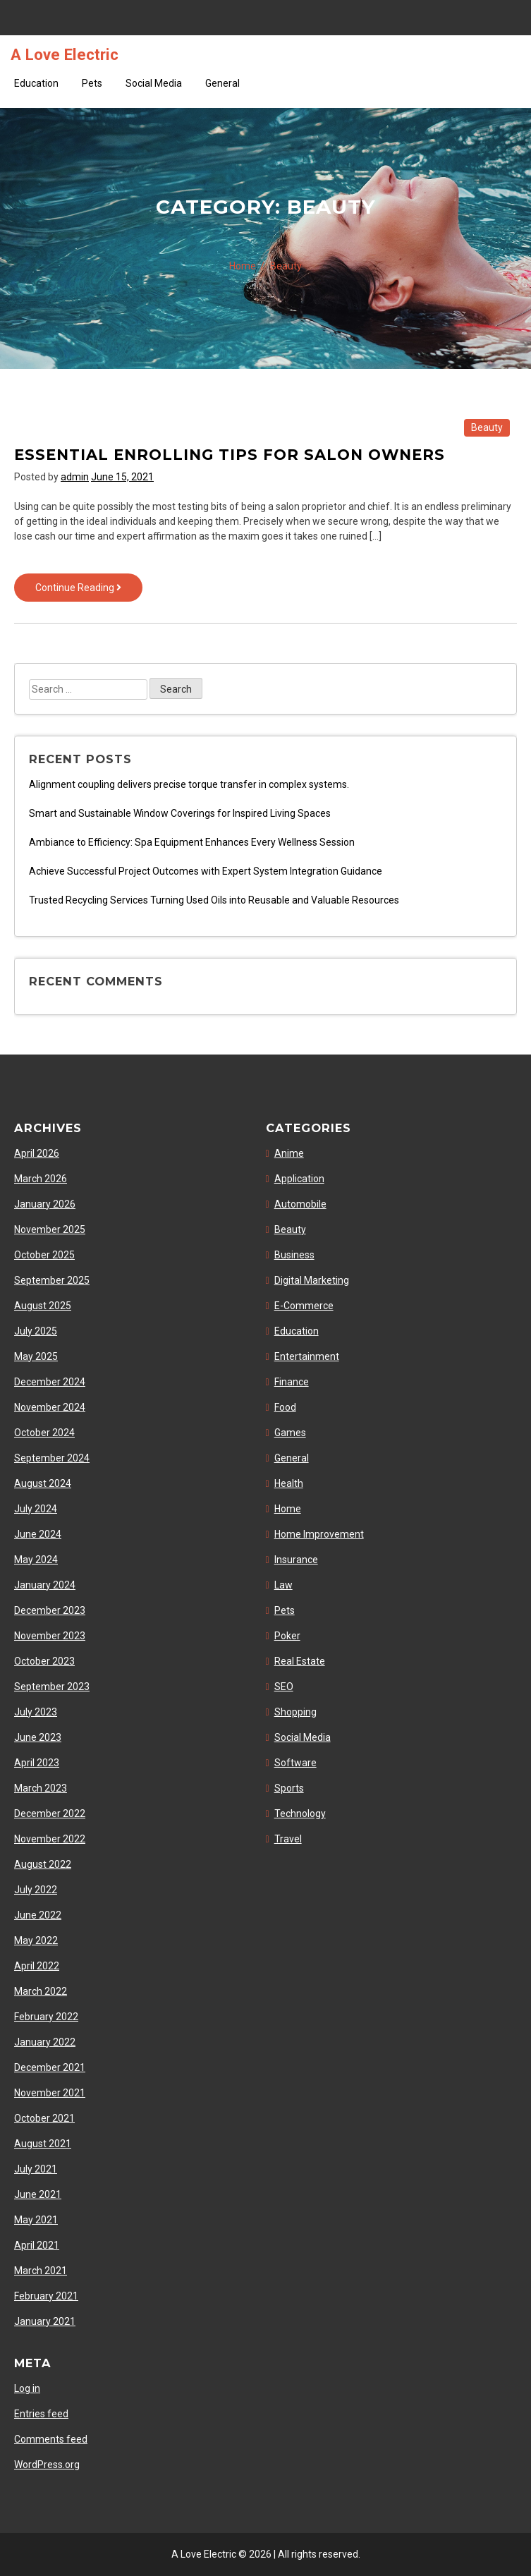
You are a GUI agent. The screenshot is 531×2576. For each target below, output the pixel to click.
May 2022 (36, 1940)
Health (288, 1483)
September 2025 (52, 1280)
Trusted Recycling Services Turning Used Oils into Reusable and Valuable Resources (214, 900)
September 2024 (52, 1458)
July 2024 (35, 1508)
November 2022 (49, 1839)
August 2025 (42, 1305)
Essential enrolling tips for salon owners (229, 454)
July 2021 (35, 2169)
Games (290, 1432)
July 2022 (35, 1889)
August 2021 (42, 2143)
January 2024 (44, 1585)
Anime (289, 1153)
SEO (283, 1686)
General (222, 83)
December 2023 (49, 1610)
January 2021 (44, 2321)
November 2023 (49, 1635)
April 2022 (36, 1966)
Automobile (300, 1204)
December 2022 (49, 1813)
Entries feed (41, 2413)
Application (299, 1178)
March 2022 (40, 1991)
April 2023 (36, 1762)
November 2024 (49, 1407)
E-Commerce (304, 1305)
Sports (289, 1788)
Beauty (487, 427)
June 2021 (37, 2194)
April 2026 (36, 1153)
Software (295, 1762)
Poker (287, 1635)
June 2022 (37, 1915)
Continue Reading (88, 591)
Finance (291, 1381)
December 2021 (49, 2067)
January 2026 (44, 1204)
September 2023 (52, 1686)
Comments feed (50, 2439)
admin (75, 476)
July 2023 (35, 1712)
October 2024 (44, 1432)
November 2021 (49, 2092)
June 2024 (37, 1534)
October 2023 (44, 1661)
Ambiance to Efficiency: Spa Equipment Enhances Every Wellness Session (192, 842)
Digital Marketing (311, 1280)
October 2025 (44, 1254)
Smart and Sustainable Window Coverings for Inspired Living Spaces (180, 813)
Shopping (295, 1712)
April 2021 (36, 2245)
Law (283, 1585)
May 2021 (36, 2219)
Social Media (154, 83)
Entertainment (306, 1356)
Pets (92, 83)
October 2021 (44, 2118)
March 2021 (40, 2270)
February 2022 (46, 2016)
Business (294, 1254)
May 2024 (36, 1559)
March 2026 (40, 1178)
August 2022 (42, 1864)
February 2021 (46, 2296)
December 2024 (49, 1381)
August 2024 (42, 1483)
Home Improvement (319, 1534)
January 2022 (44, 2042)
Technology (300, 1813)
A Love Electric (64, 54)
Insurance (296, 1559)
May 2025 (36, 1356)
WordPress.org (47, 2464)
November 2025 (49, 1229)
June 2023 (37, 1737)
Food (285, 1407)
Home (287, 1508)
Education (36, 83)
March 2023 (40, 1788)
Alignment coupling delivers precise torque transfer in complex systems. (189, 784)
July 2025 (35, 1331)
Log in (27, 2388)
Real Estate (299, 1661)
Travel (288, 1839)
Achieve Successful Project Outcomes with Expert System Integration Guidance (205, 871)
